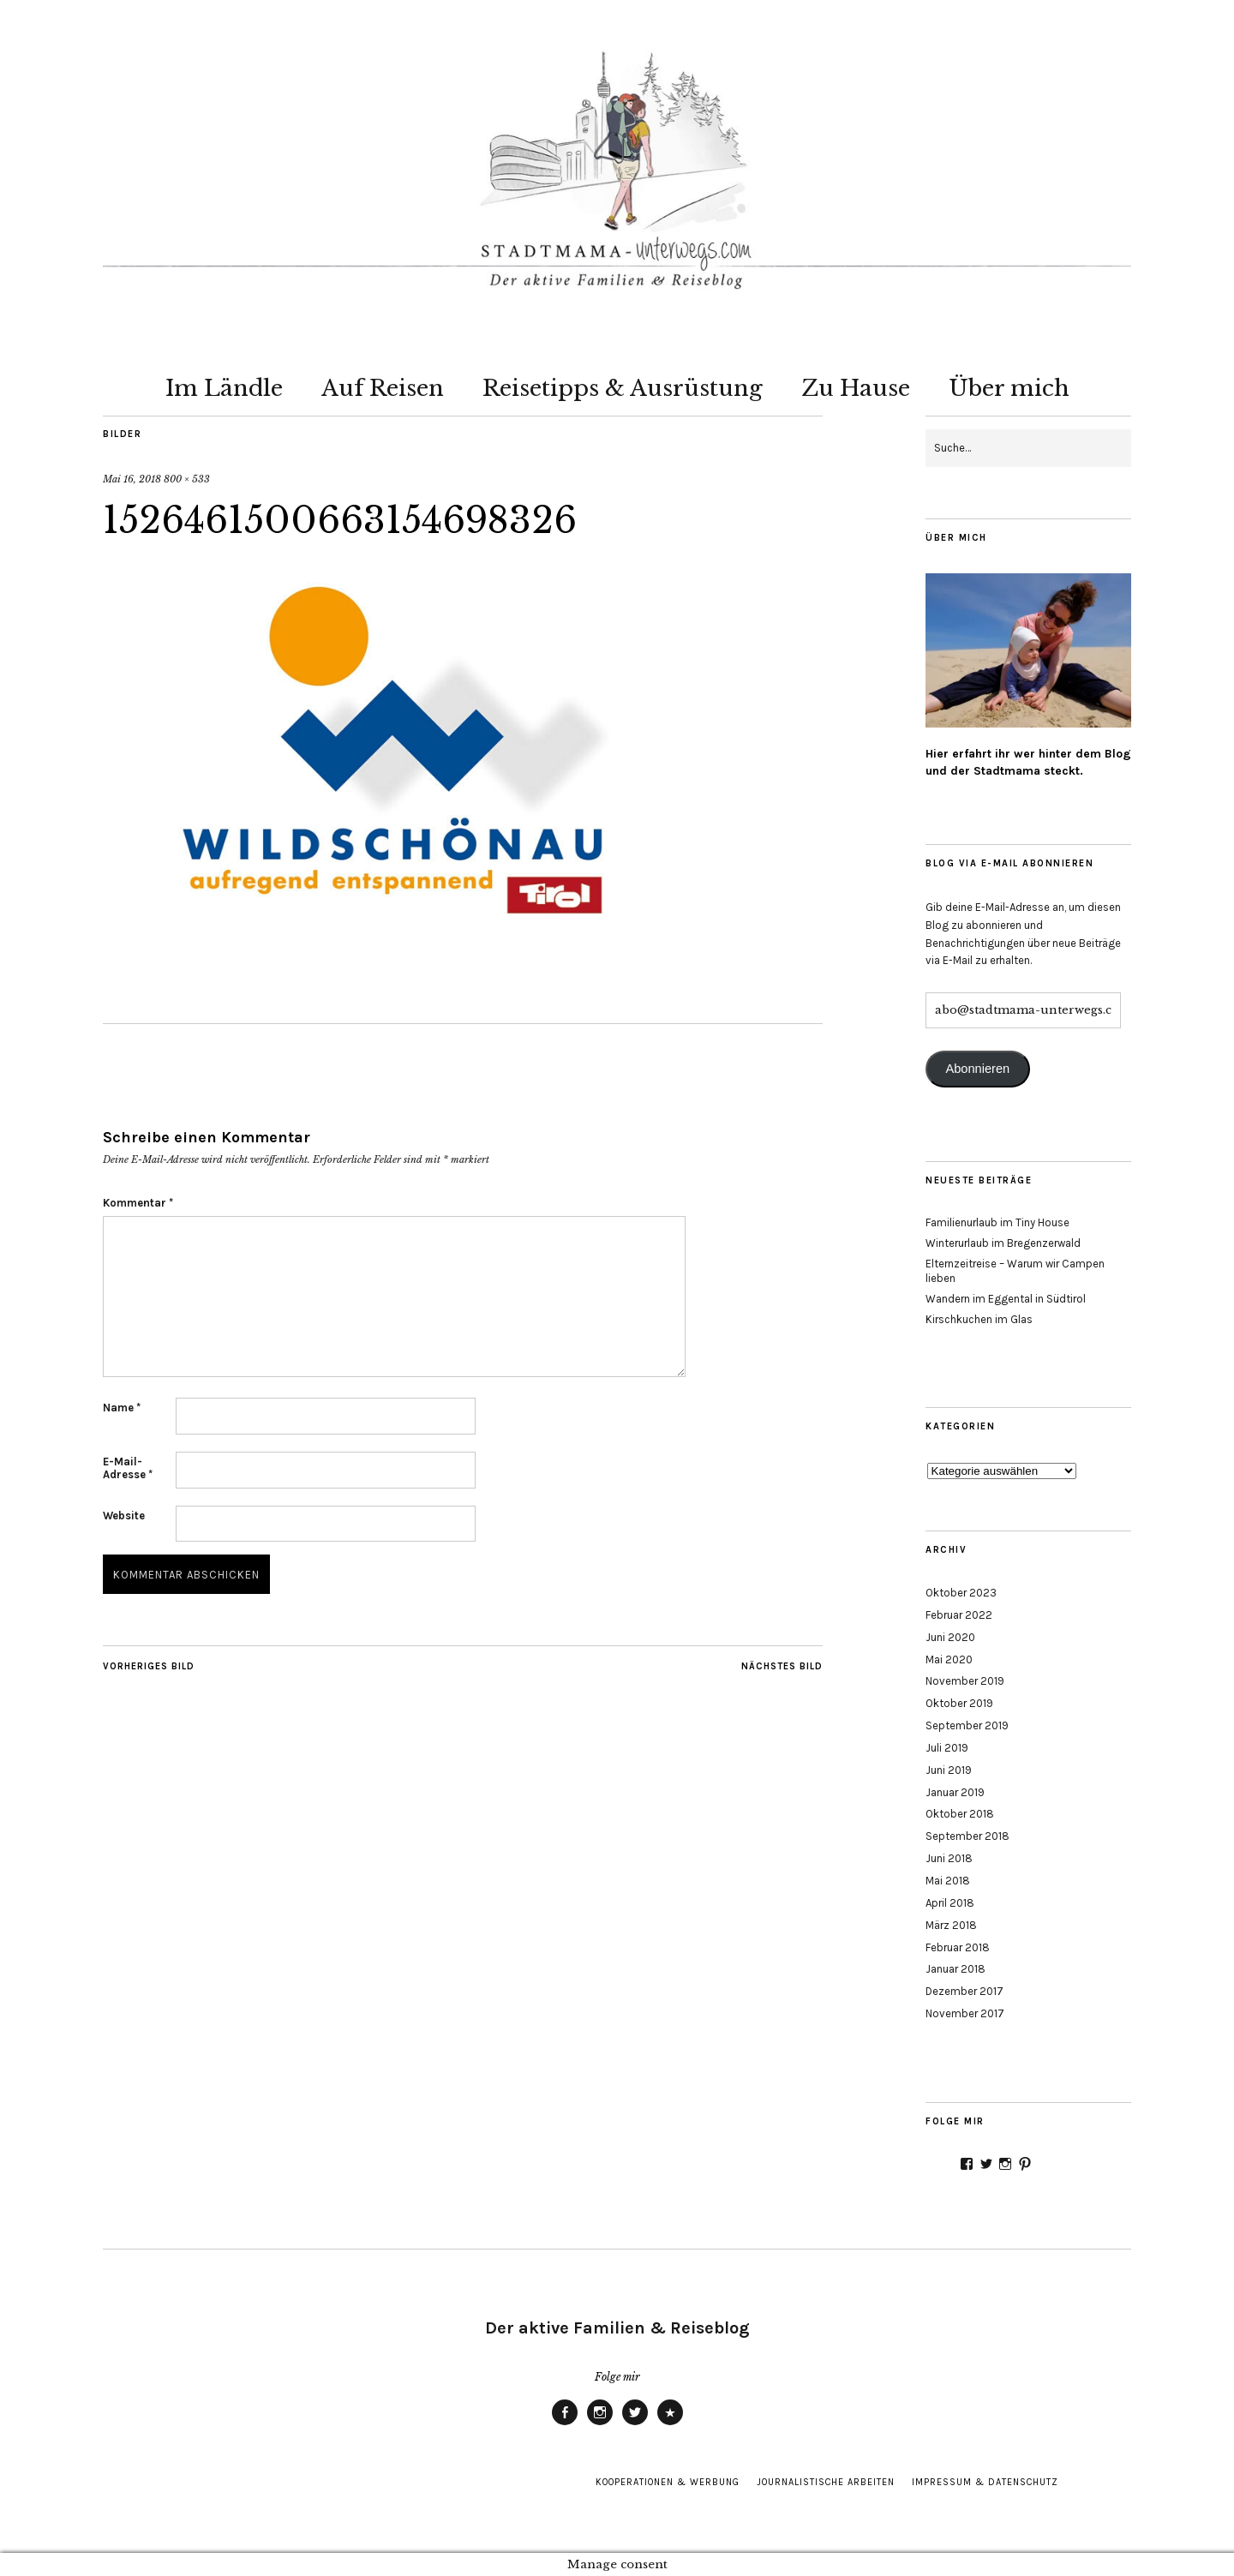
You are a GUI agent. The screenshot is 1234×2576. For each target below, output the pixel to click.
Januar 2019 (955, 1792)
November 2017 (965, 2013)
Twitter (635, 2424)
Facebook (565, 2424)
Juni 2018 (949, 1858)
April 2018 (950, 1902)
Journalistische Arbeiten (826, 2482)
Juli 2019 (947, 1747)
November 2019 (965, 1680)
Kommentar (138, 1202)
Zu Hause (855, 388)
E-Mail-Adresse (128, 1468)
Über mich (1009, 388)
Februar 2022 (959, 1615)
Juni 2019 (949, 1770)
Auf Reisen (382, 388)
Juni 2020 (950, 1637)
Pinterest (670, 2424)
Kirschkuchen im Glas (979, 1319)
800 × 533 (187, 479)
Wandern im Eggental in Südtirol (1006, 1298)
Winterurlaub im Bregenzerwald (1003, 1243)
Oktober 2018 (960, 1813)
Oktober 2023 (961, 1592)
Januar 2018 (955, 1968)
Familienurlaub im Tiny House (997, 1222)
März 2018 (951, 1925)
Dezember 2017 (964, 1991)
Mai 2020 (949, 1659)
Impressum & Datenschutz (985, 2482)
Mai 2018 (948, 1880)
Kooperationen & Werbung (668, 2482)
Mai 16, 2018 (132, 479)
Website (124, 1515)
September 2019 (967, 1725)
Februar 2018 (958, 1947)
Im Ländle (224, 388)
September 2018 (967, 1836)
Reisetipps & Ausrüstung (622, 388)
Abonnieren (977, 1068)
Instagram (600, 2424)
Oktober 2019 (959, 1703)
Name (122, 1407)
